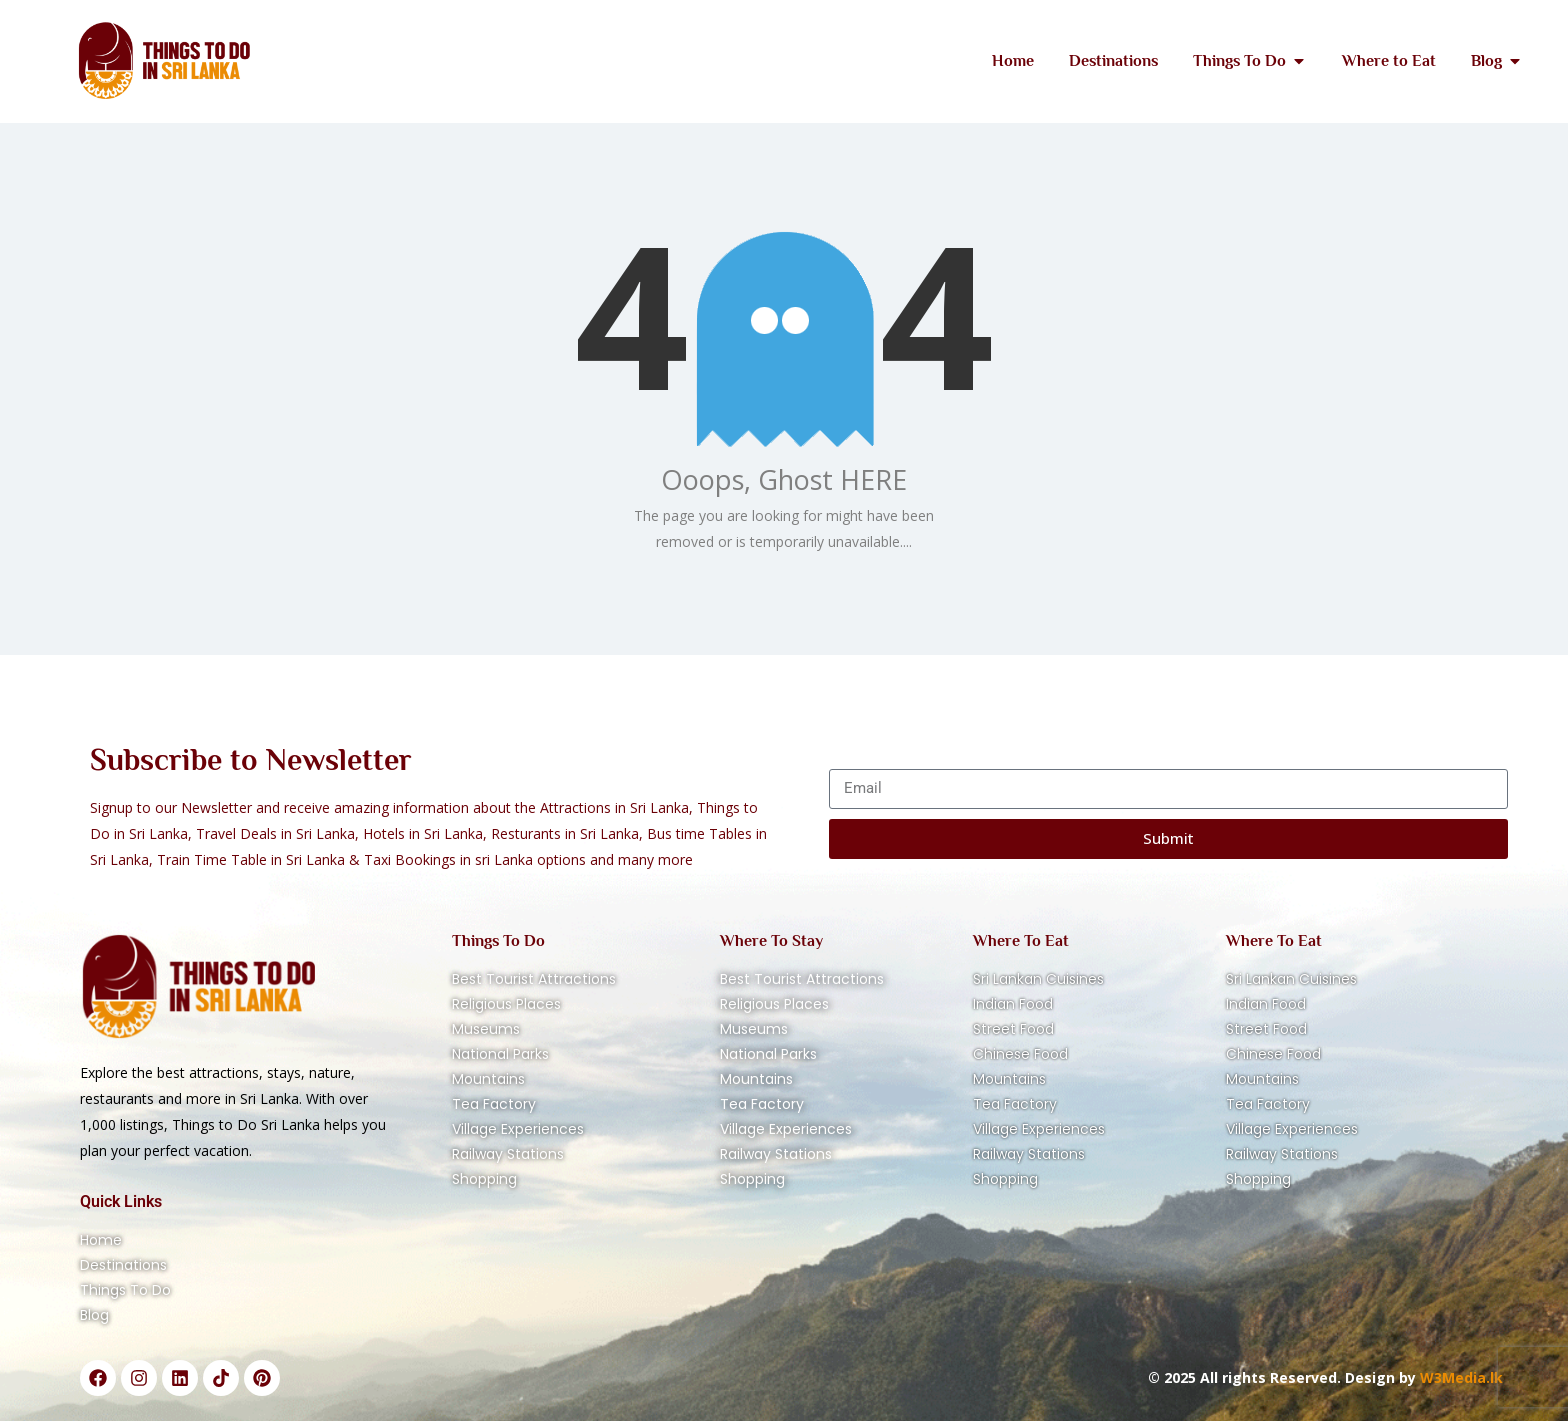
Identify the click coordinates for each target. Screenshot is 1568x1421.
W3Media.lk (1459, 1377)
